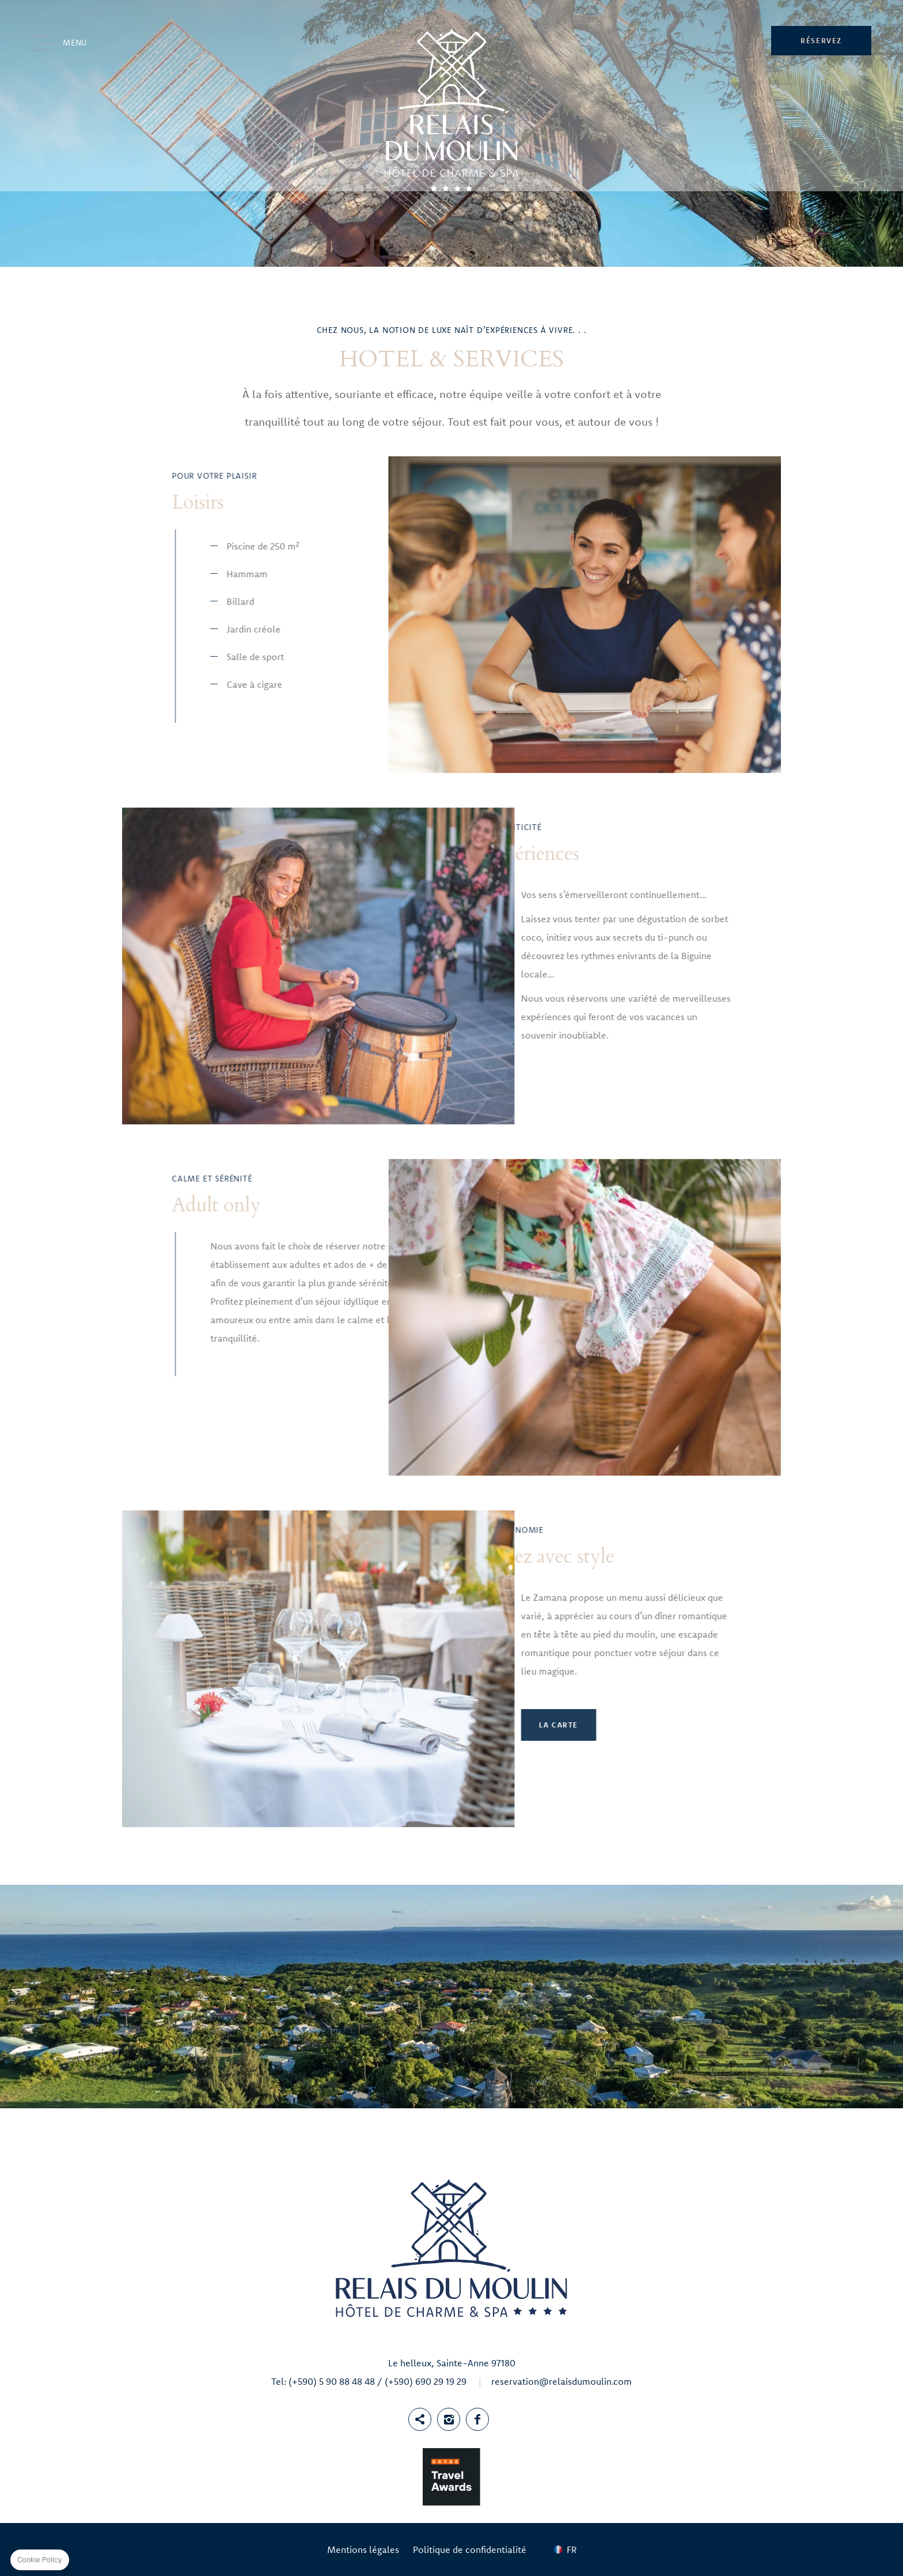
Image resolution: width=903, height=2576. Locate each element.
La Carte (285, 1724)
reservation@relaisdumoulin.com (561, 2381)
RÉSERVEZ (821, 40)
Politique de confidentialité (469, 2549)
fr (571, 2549)
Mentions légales (363, 2549)
